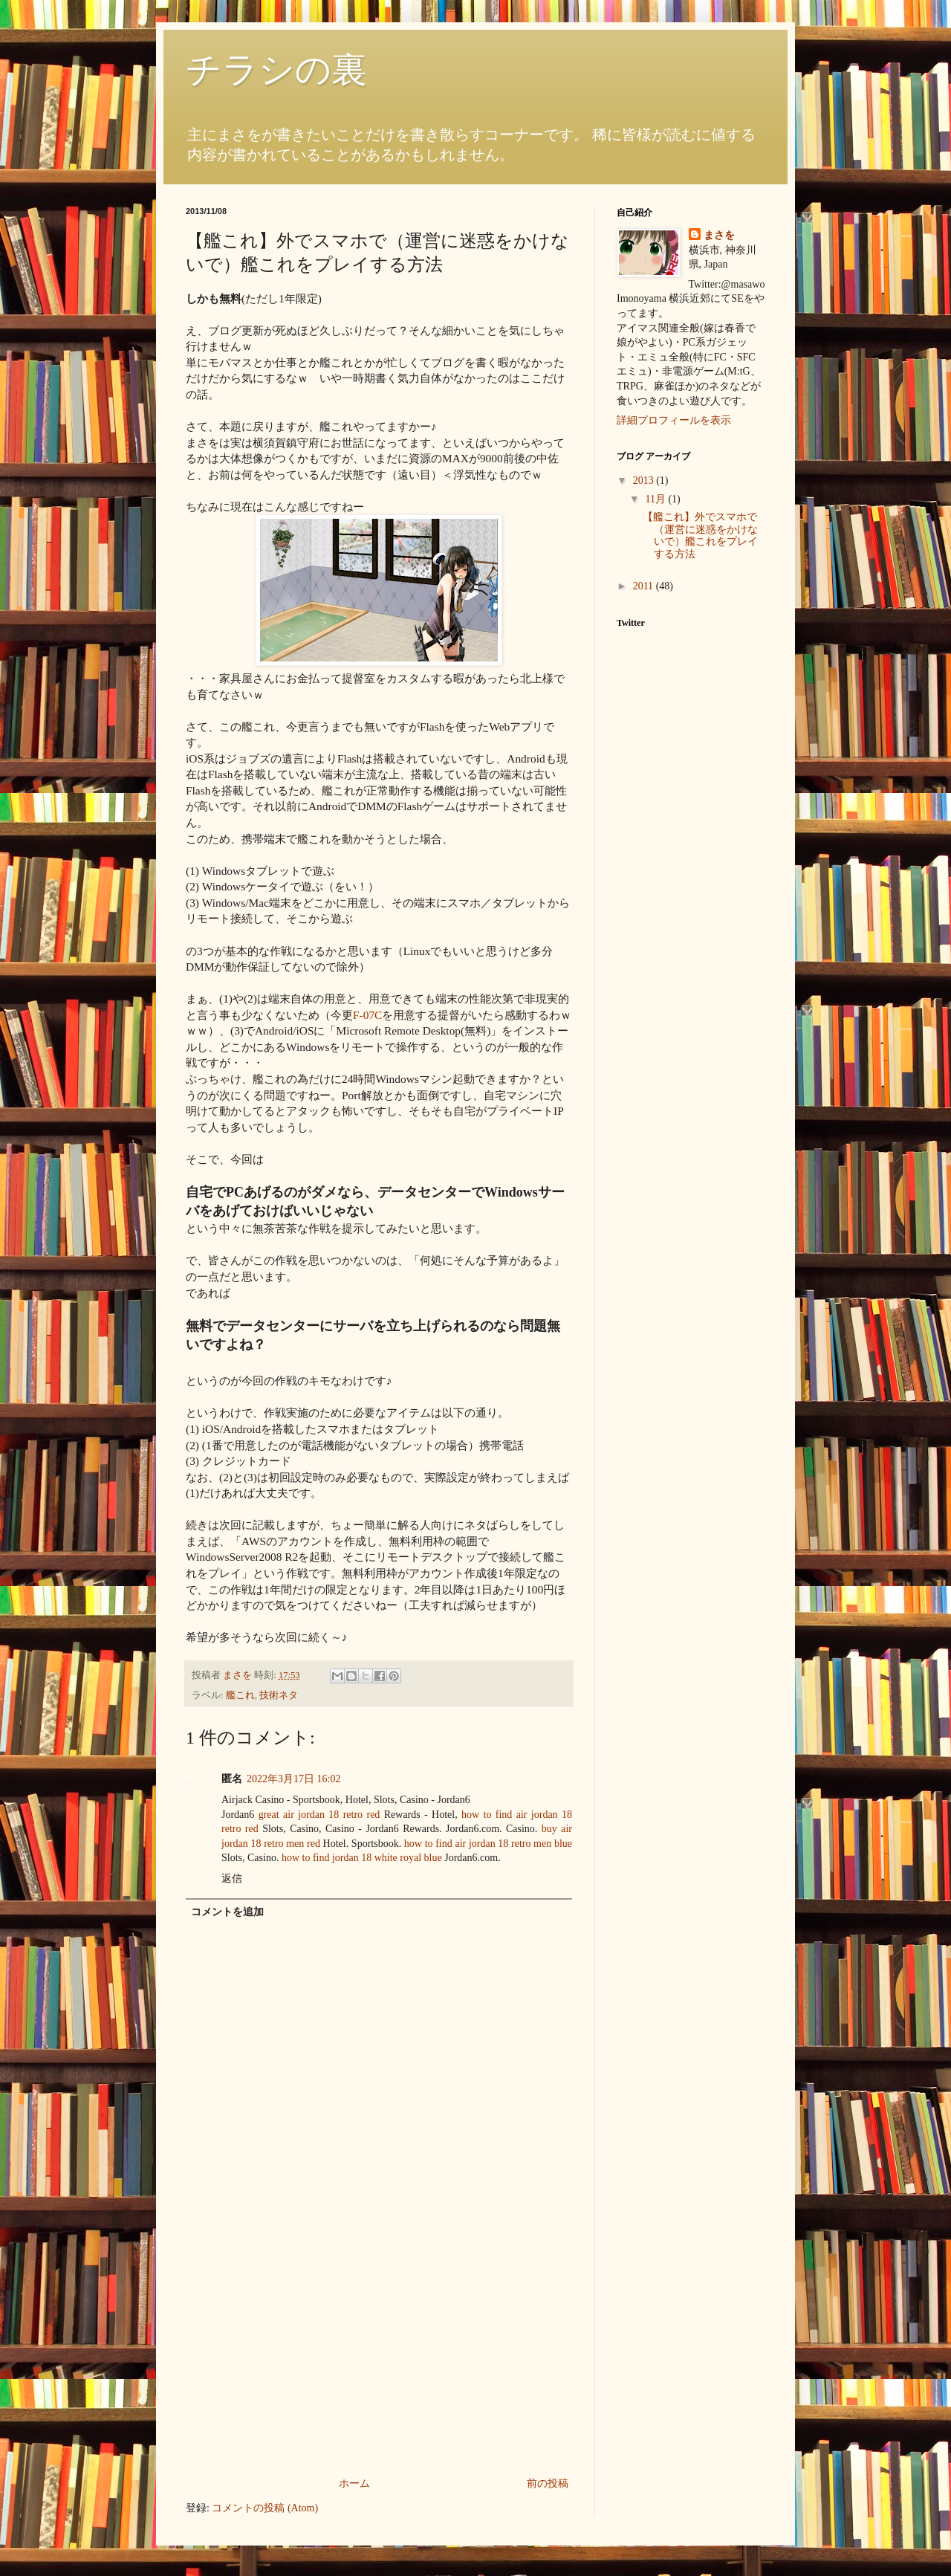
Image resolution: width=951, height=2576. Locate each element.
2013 (645, 480)
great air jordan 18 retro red (319, 1814)
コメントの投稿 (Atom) (265, 2508)
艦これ (240, 1695)
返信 (231, 1878)
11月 (656, 499)
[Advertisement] (378, 2363)
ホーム (354, 2483)
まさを (719, 235)
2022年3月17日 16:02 (293, 1778)
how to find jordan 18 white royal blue (362, 1857)
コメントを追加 (227, 1912)
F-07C (367, 1015)
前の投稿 (547, 2483)
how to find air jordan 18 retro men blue (488, 1843)
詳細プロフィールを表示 (674, 420)
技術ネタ (278, 1695)
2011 (644, 586)
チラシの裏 (276, 69)
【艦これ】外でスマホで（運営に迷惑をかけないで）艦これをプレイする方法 (700, 535)
